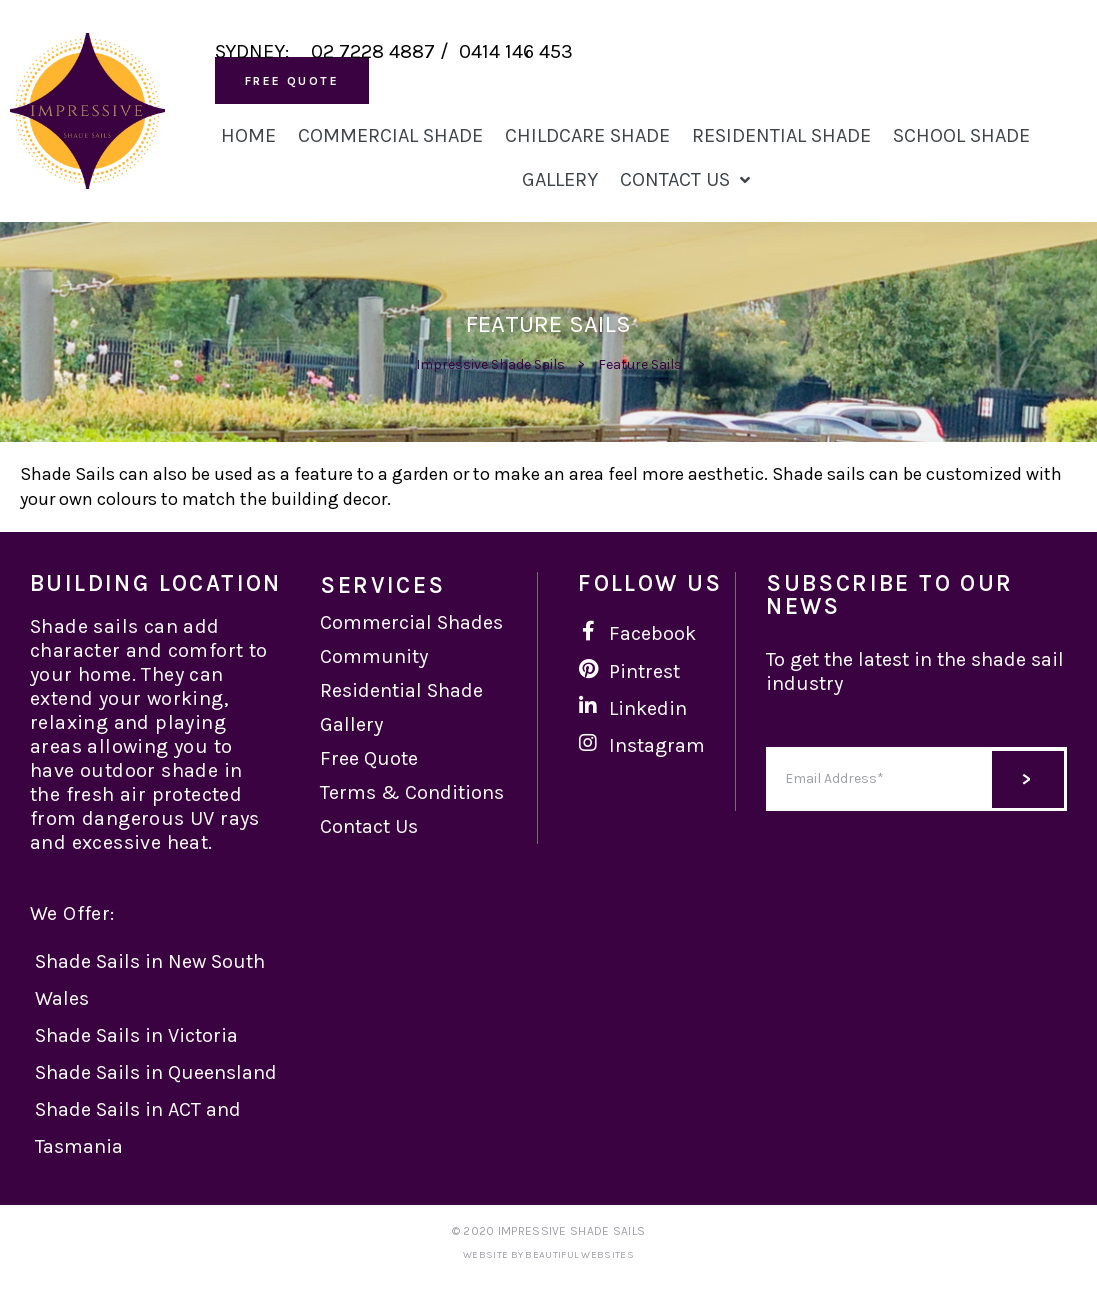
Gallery (560, 179)
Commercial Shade (390, 135)
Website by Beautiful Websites (548, 1255)
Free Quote (369, 758)
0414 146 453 (516, 51)
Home (248, 135)
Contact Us (685, 180)
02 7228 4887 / (385, 51)
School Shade (961, 135)
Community (374, 656)
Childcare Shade (587, 135)
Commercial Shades (411, 622)
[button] (292, 80)
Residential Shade (781, 135)
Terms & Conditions (412, 792)
